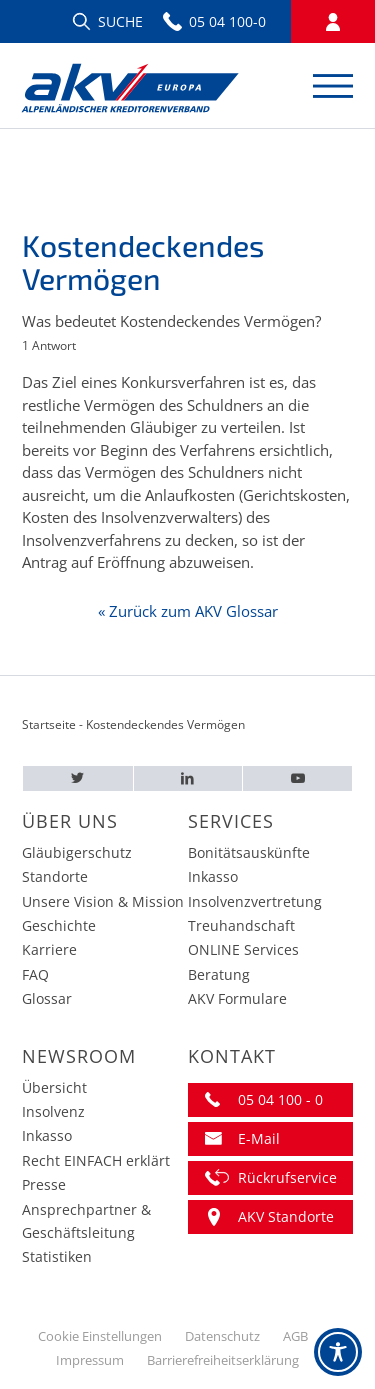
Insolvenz (53, 1111)
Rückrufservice (287, 1177)
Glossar (47, 998)
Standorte (55, 876)
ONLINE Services (243, 949)
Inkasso (213, 876)
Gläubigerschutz (77, 852)
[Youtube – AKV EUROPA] (297, 778)
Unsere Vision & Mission (103, 901)
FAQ (35, 974)
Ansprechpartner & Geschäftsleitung (86, 1221)
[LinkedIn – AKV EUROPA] (188, 778)
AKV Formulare (237, 998)
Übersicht (54, 1087)
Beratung (219, 974)
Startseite (49, 724)
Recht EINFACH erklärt (96, 1160)
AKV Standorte (286, 1216)
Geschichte (59, 925)
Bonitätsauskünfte (249, 852)
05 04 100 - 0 (280, 1099)
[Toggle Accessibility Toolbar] (338, 1352)
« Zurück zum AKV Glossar (188, 611)
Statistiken (57, 1256)
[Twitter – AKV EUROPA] (78, 778)
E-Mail (259, 1138)
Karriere (49, 949)
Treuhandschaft (241, 925)
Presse (44, 1184)
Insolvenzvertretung (255, 901)
